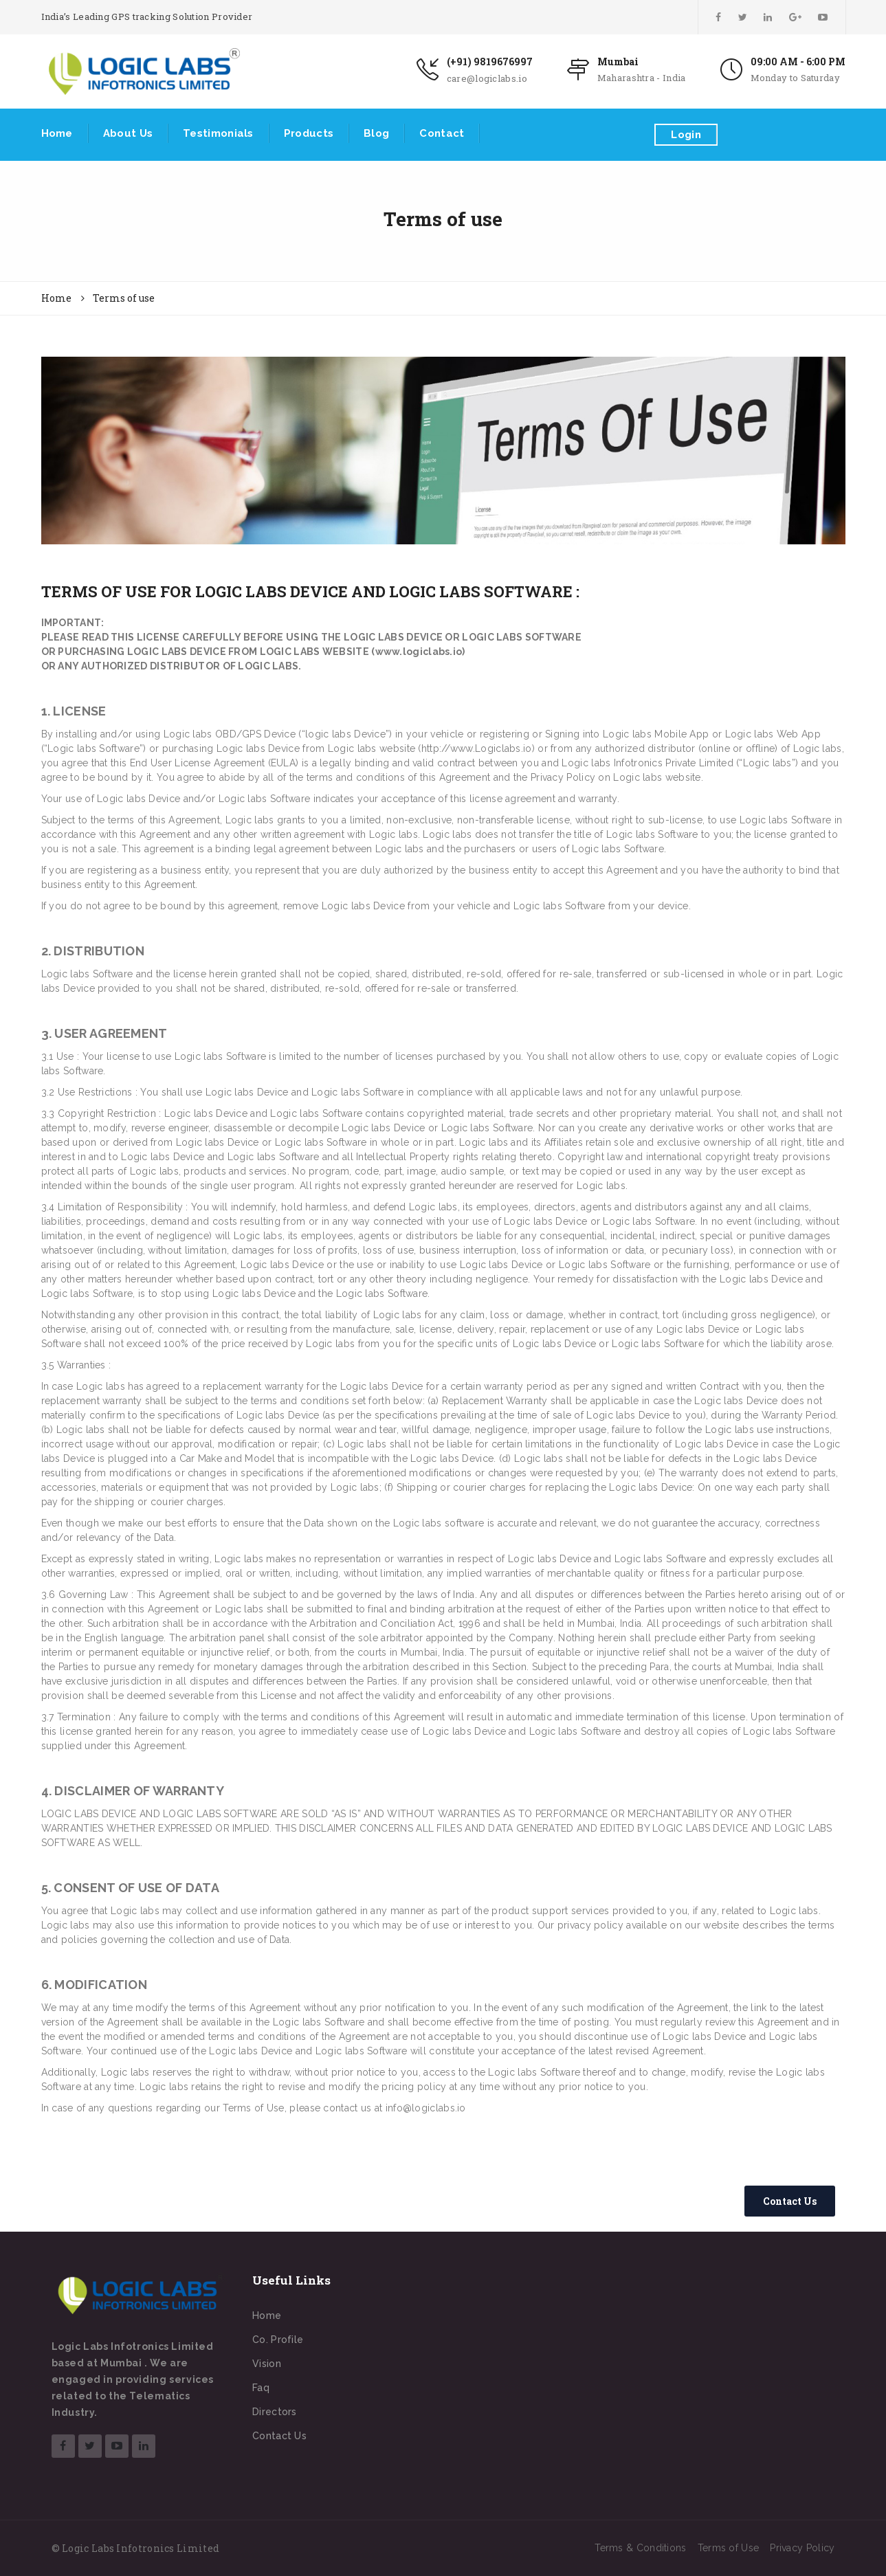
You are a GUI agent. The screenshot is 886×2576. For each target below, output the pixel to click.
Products (308, 133)
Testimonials (218, 133)
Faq (260, 2387)
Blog (376, 133)
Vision (266, 2363)
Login (686, 135)
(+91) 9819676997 (490, 61)
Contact (441, 133)
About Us (128, 133)
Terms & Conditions (640, 2547)
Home (57, 133)
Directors (274, 2411)
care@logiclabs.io (487, 78)
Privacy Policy (802, 2547)
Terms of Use (729, 2547)
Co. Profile (277, 2339)
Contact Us (279, 2435)
